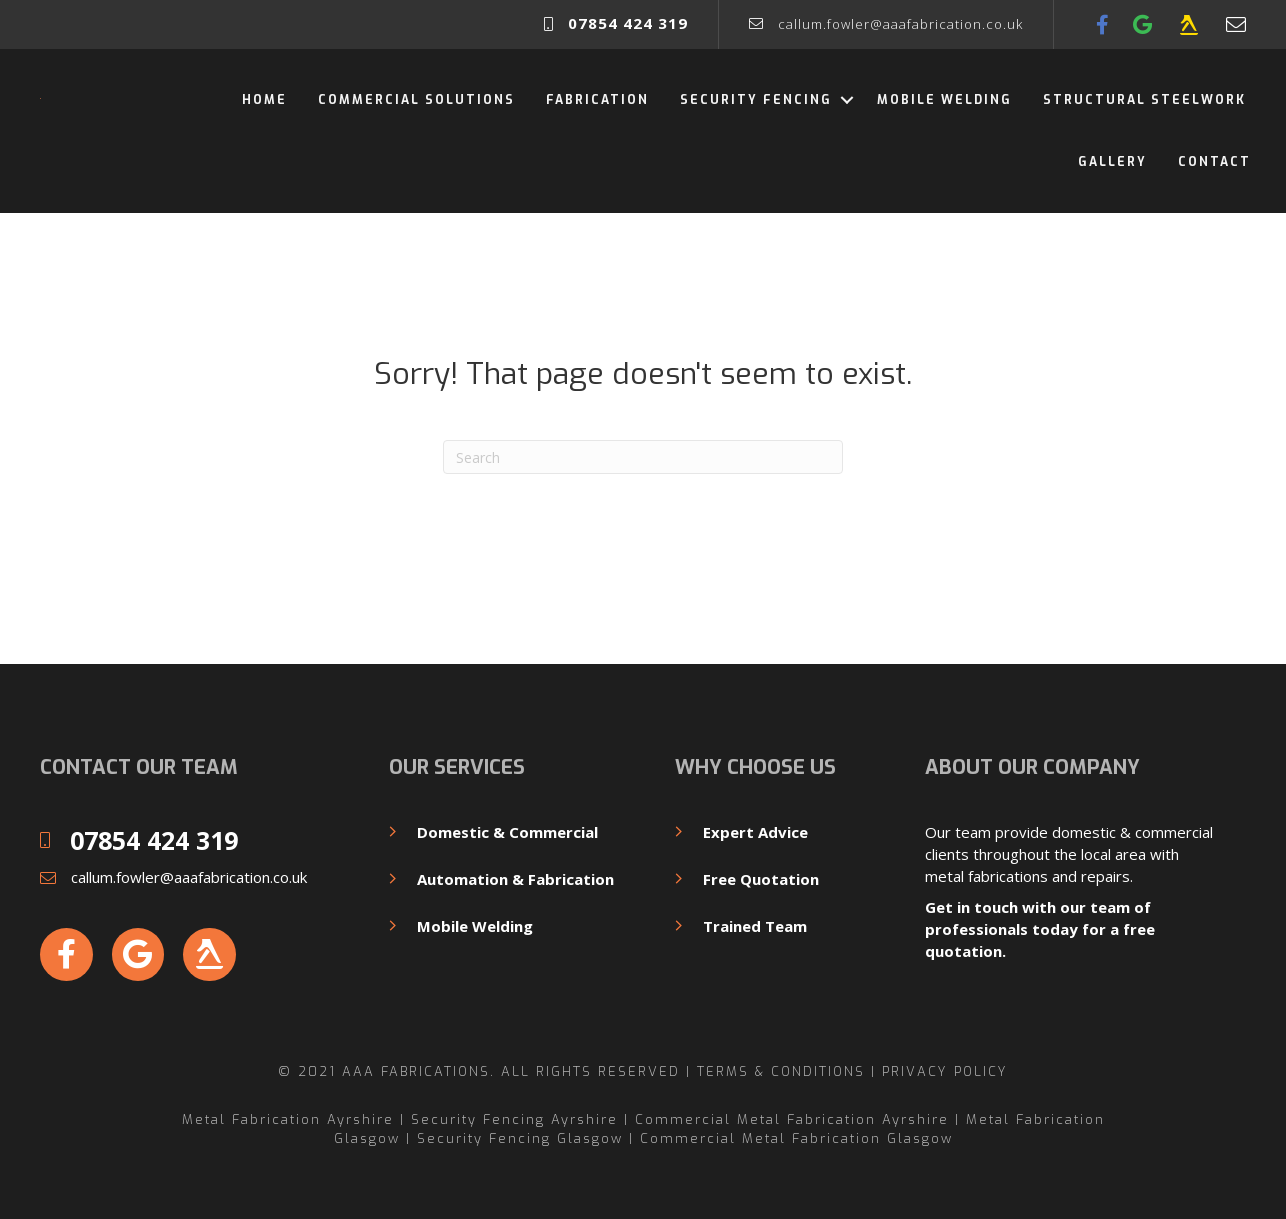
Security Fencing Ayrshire (514, 1119)
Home (264, 100)
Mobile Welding (944, 100)
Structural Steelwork (1147, 100)
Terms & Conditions (781, 1071)
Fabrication (597, 100)
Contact (1214, 162)
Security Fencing (756, 100)
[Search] (643, 457)
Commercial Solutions (416, 100)
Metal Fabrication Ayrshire (288, 1119)
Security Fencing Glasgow (520, 1138)
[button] (846, 100)
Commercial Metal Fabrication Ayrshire (792, 1119)
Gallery (1112, 162)
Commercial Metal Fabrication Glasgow (796, 1138)
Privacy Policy (945, 1071)
